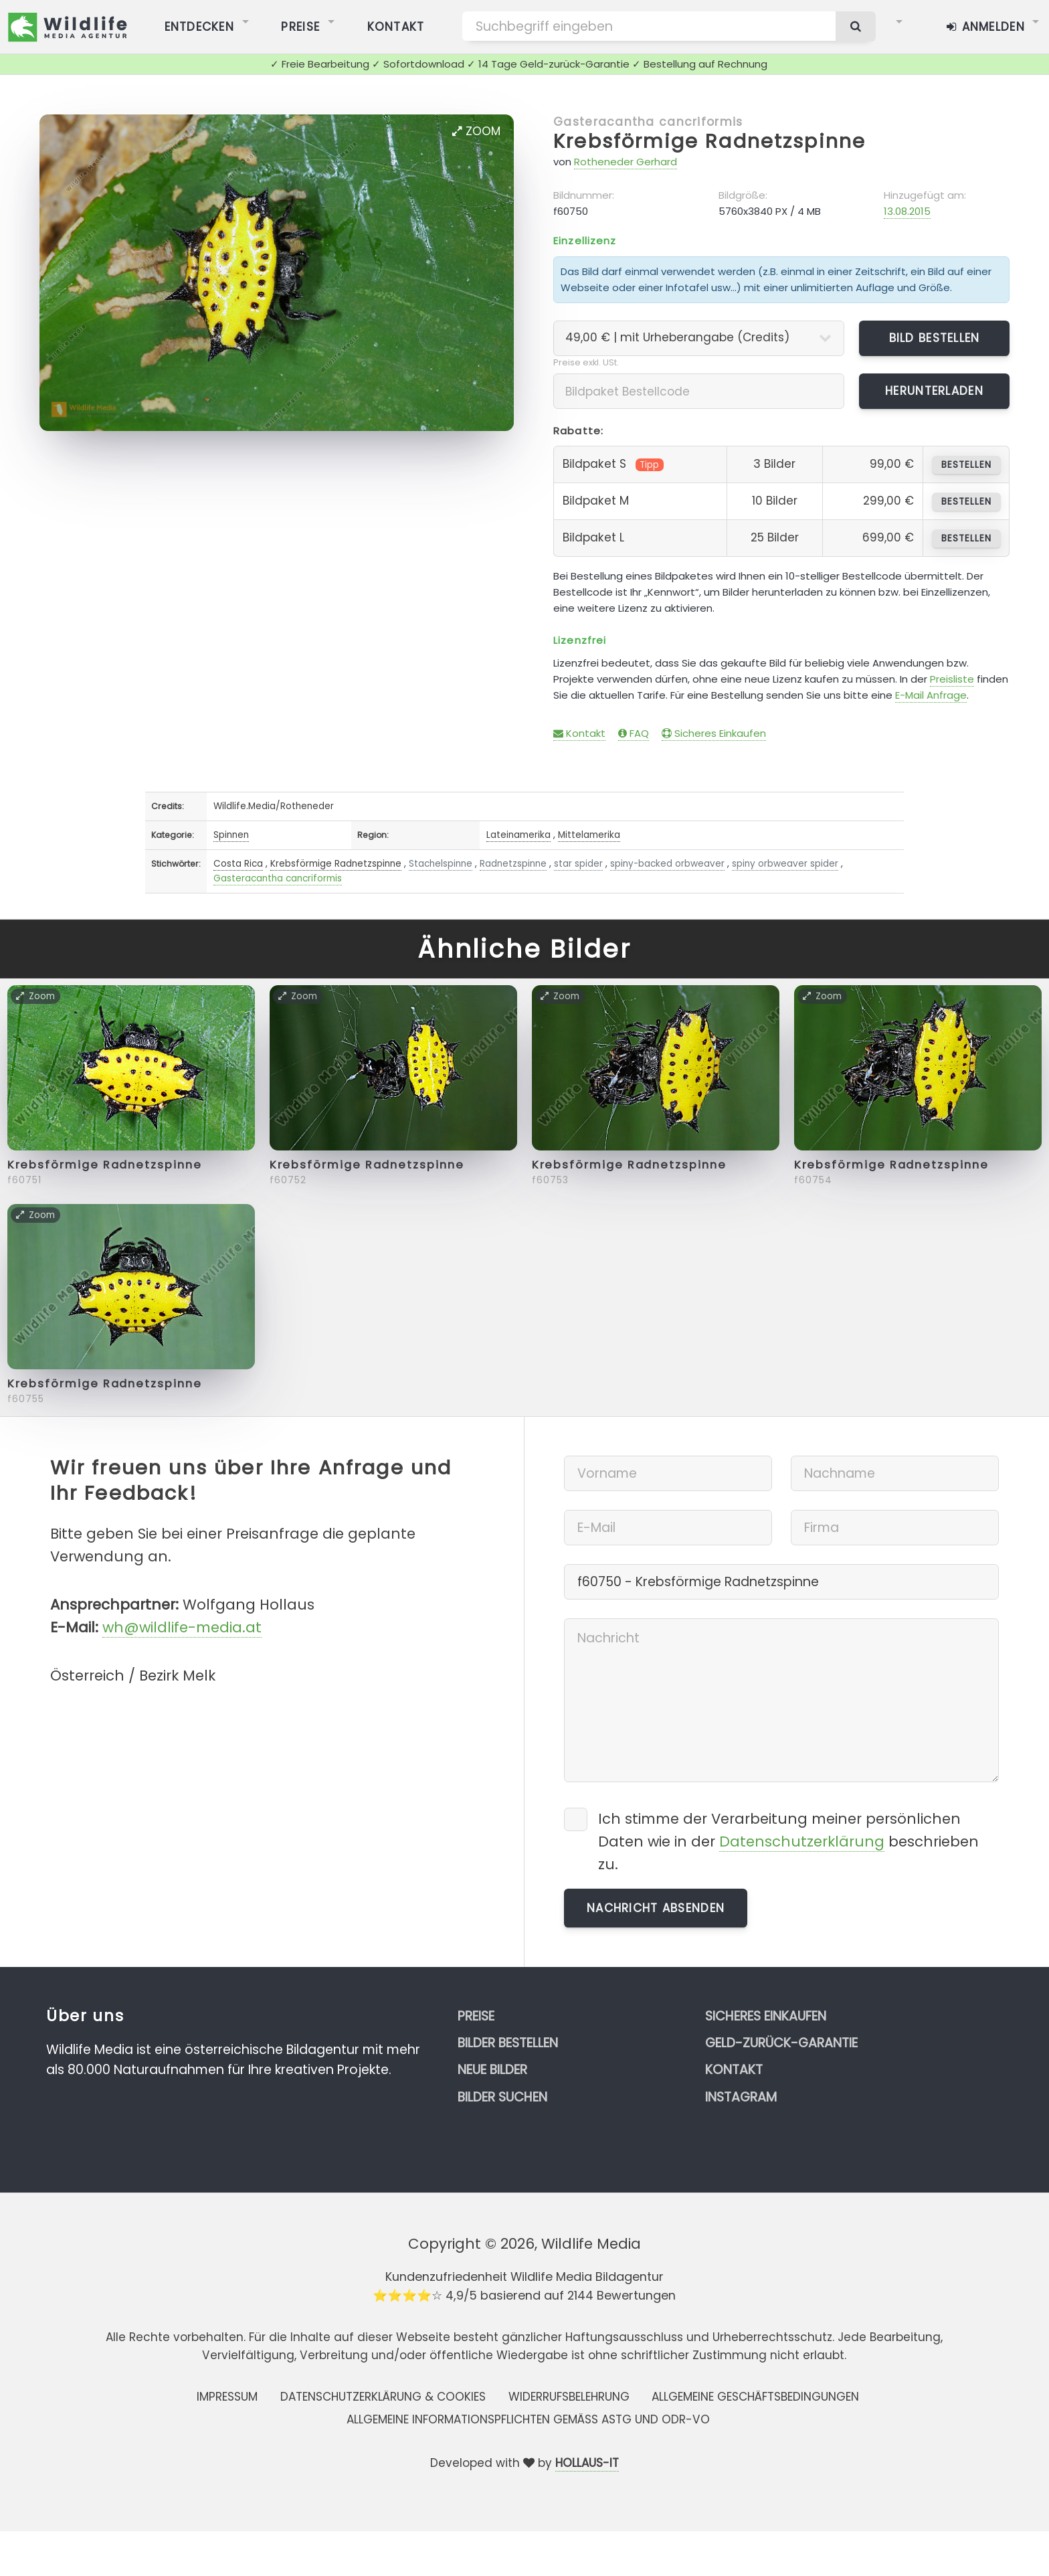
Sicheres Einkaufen (714, 733)
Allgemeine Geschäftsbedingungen (755, 2397)
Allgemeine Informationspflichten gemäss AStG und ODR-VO (528, 2419)
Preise (476, 2016)
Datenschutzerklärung (801, 1841)
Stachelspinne (440, 863)
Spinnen (231, 835)
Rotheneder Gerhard (625, 162)
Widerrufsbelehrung (569, 2397)
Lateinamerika (518, 835)
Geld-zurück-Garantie (781, 2043)
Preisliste (952, 679)
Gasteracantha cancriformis (648, 122)
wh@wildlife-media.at (182, 1627)
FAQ (633, 733)
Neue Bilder (492, 2070)
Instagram (741, 2097)
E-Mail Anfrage (931, 695)
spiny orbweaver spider (785, 863)
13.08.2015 (907, 211)
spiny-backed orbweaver (667, 863)
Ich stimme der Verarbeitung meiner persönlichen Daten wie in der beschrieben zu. (788, 1841)
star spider (578, 863)
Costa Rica (238, 863)
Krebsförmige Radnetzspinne (709, 141)
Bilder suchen (502, 2097)
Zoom (476, 131)
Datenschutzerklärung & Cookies (383, 2397)
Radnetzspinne (513, 863)
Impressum (227, 2397)
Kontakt (579, 733)
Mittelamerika (589, 835)
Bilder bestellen (508, 2043)
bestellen (966, 464)
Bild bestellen (934, 338)
